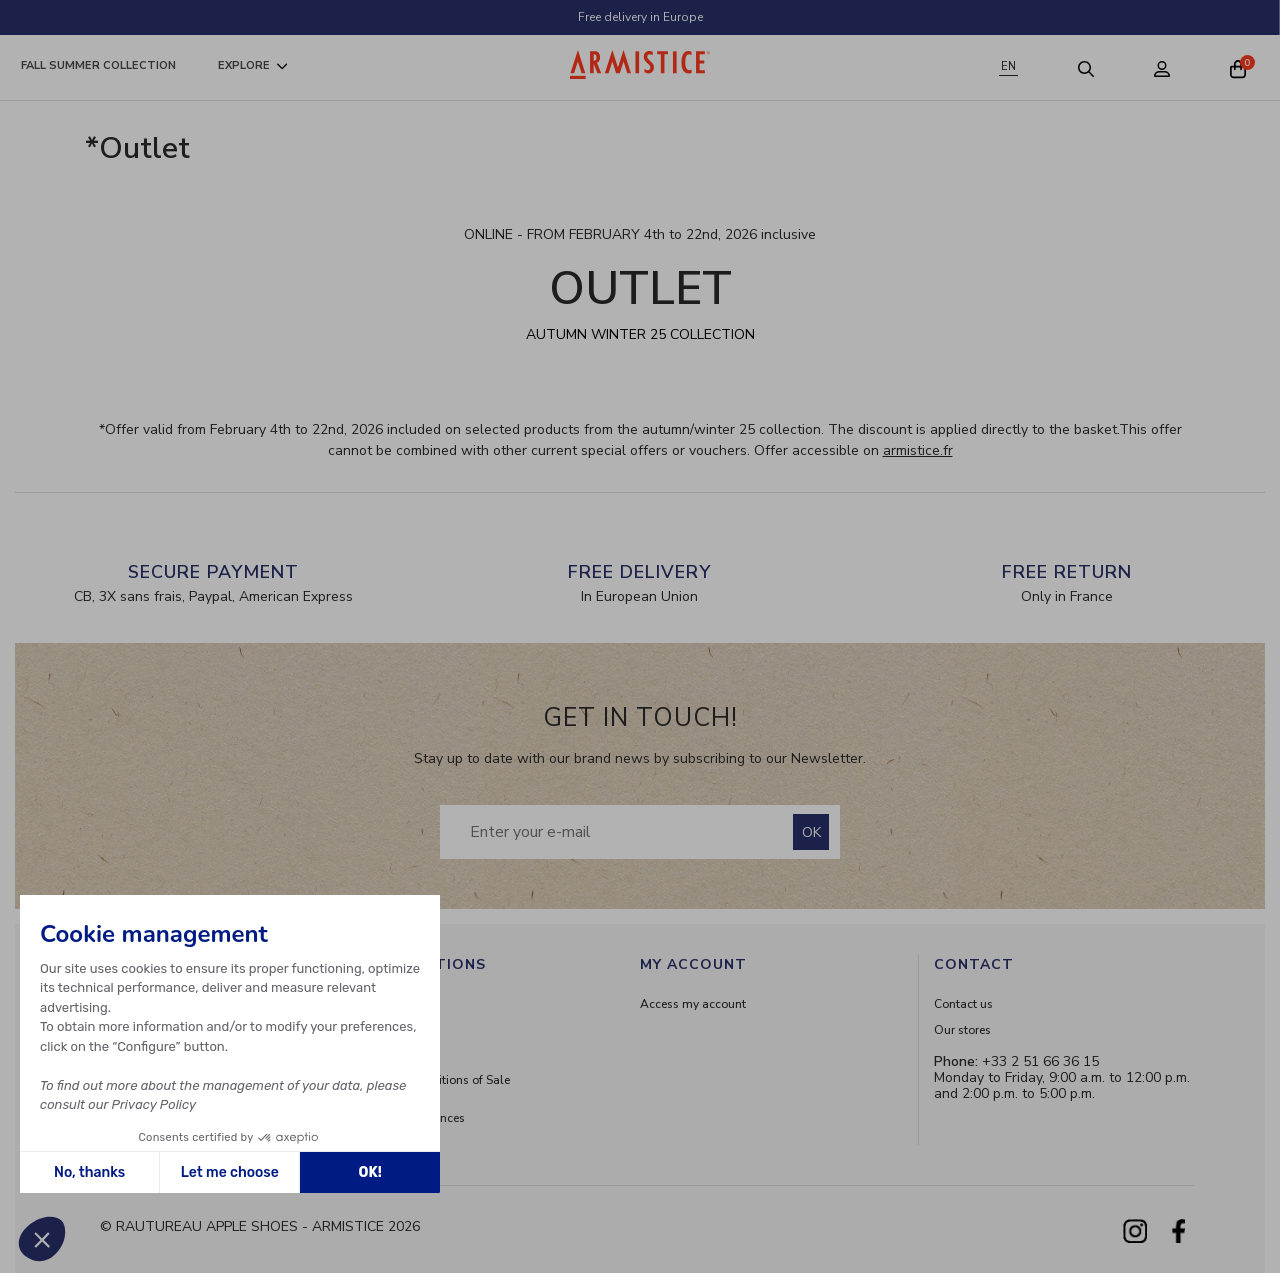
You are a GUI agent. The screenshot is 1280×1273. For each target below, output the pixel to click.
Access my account (693, 1004)
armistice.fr (918, 450)
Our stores (962, 1030)
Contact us (963, 1004)
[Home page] (640, 64)
